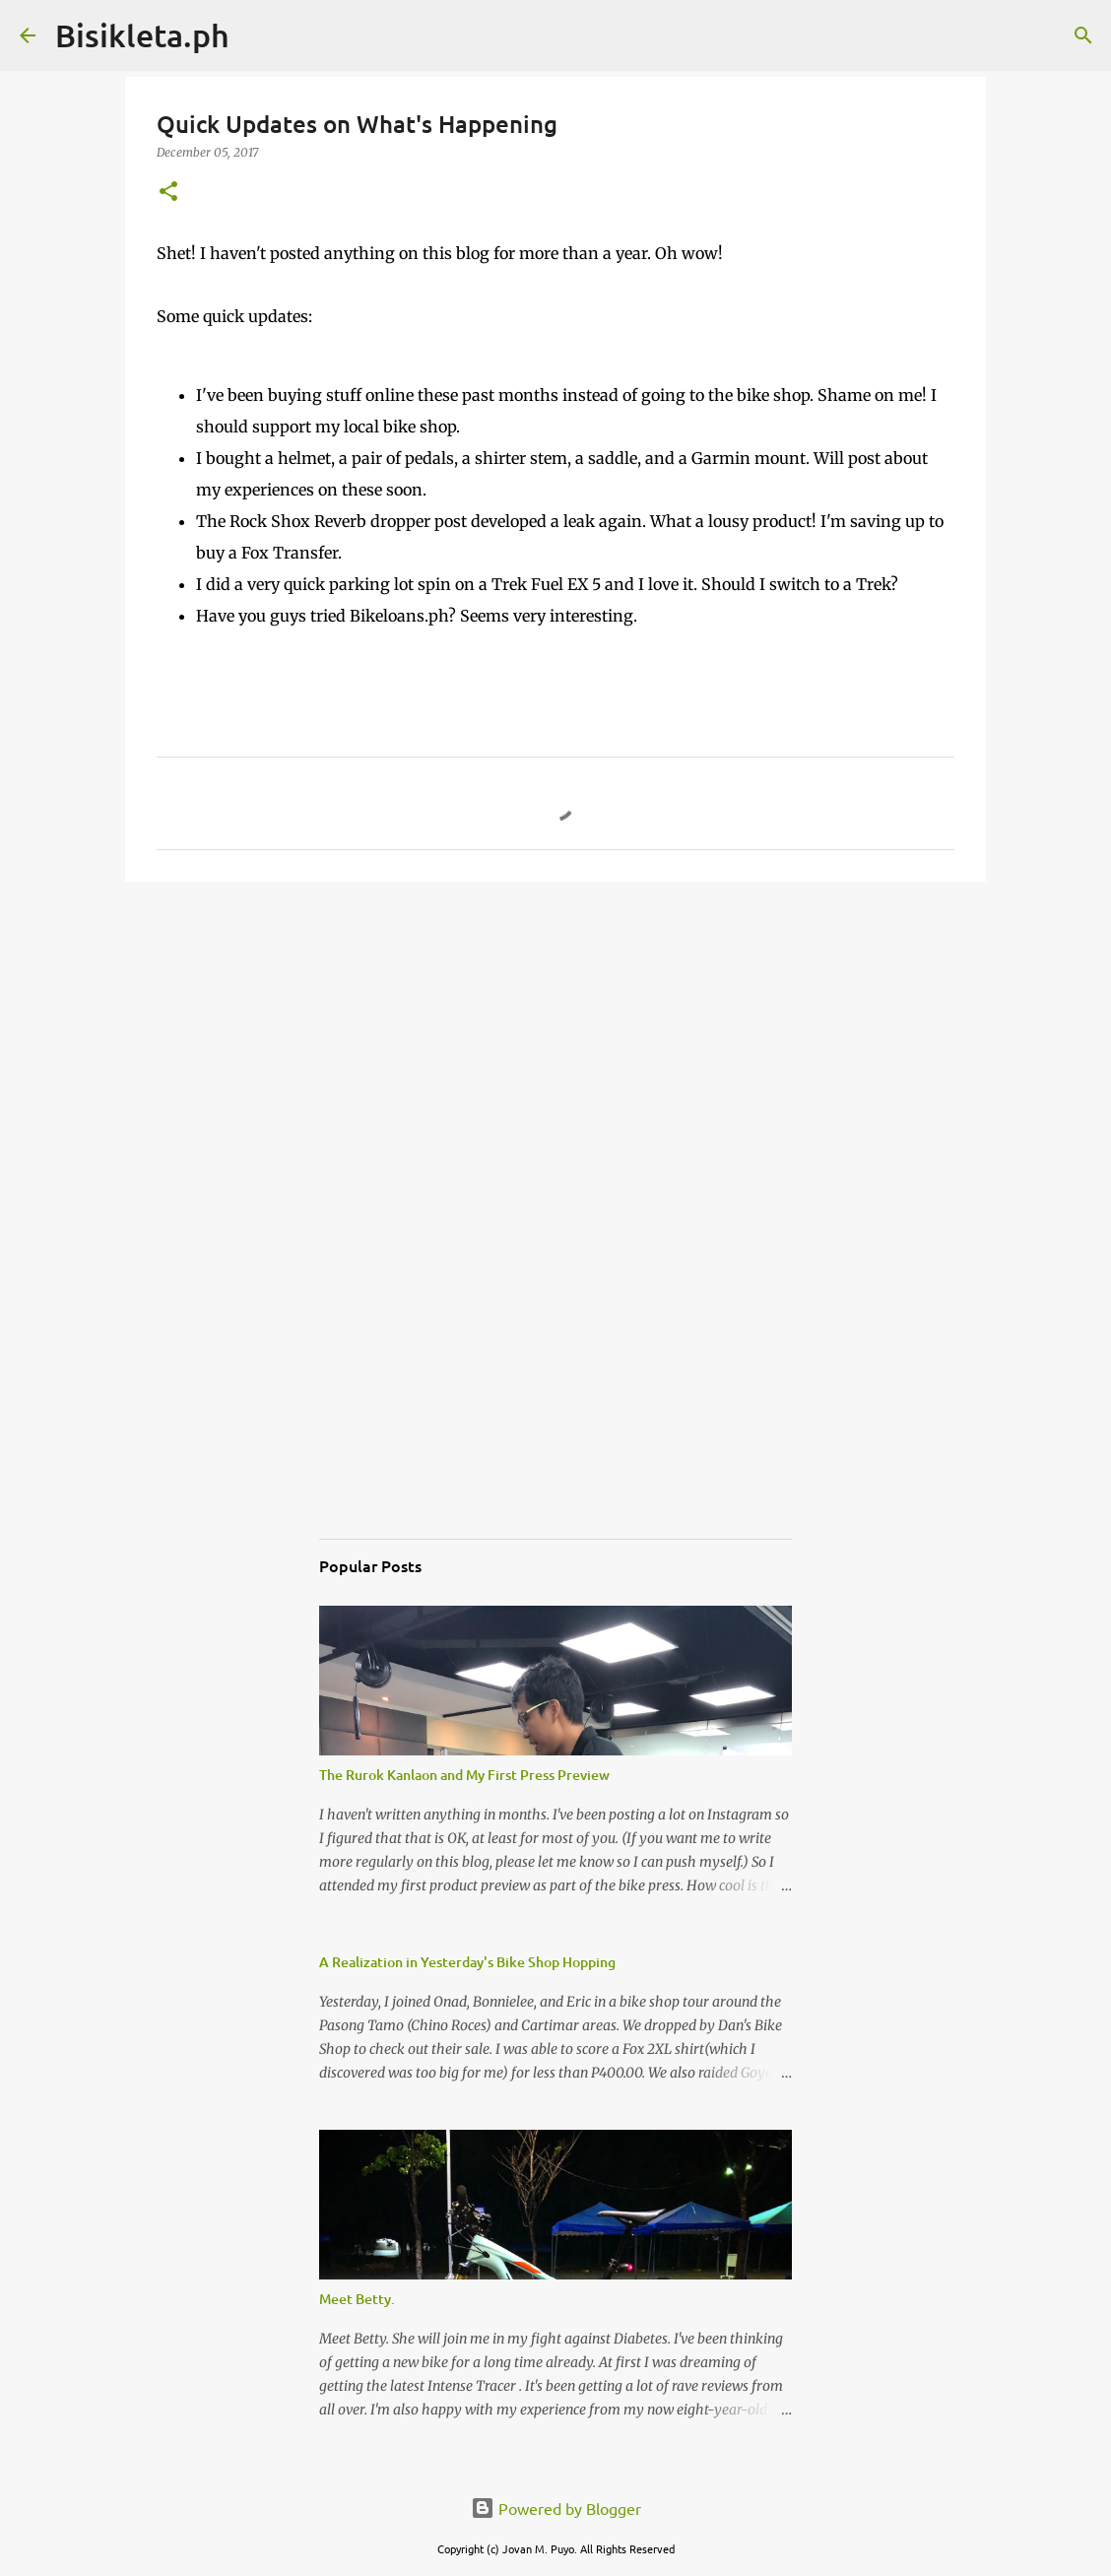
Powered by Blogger (556, 2508)
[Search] (257, 35)
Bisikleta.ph (142, 35)
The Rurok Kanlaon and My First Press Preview (464, 1774)
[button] (168, 192)
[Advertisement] (555, 1049)
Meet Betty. (357, 2298)
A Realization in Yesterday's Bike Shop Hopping (467, 1961)
